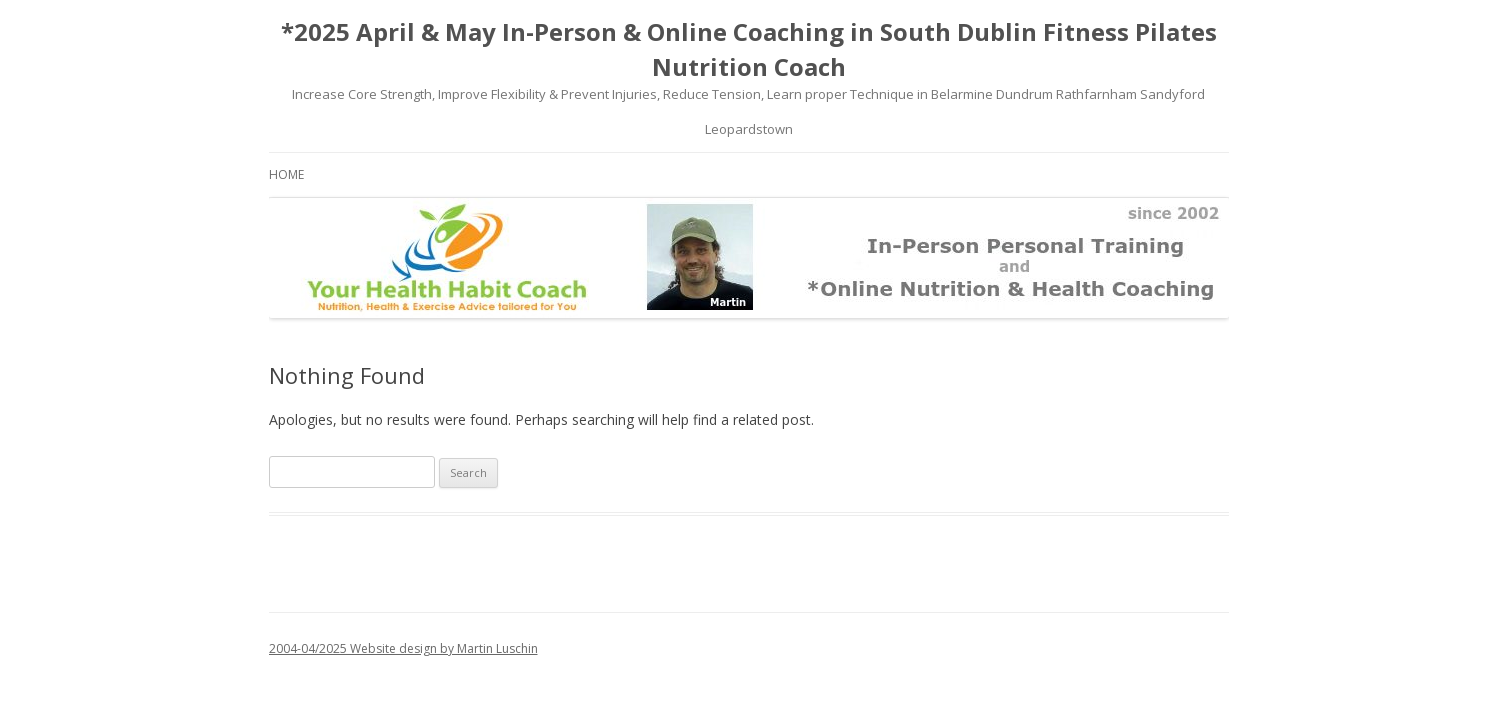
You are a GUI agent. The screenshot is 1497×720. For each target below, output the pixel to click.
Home (286, 174)
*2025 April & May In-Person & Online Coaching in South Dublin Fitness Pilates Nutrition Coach (749, 49)
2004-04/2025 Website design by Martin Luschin (403, 648)
